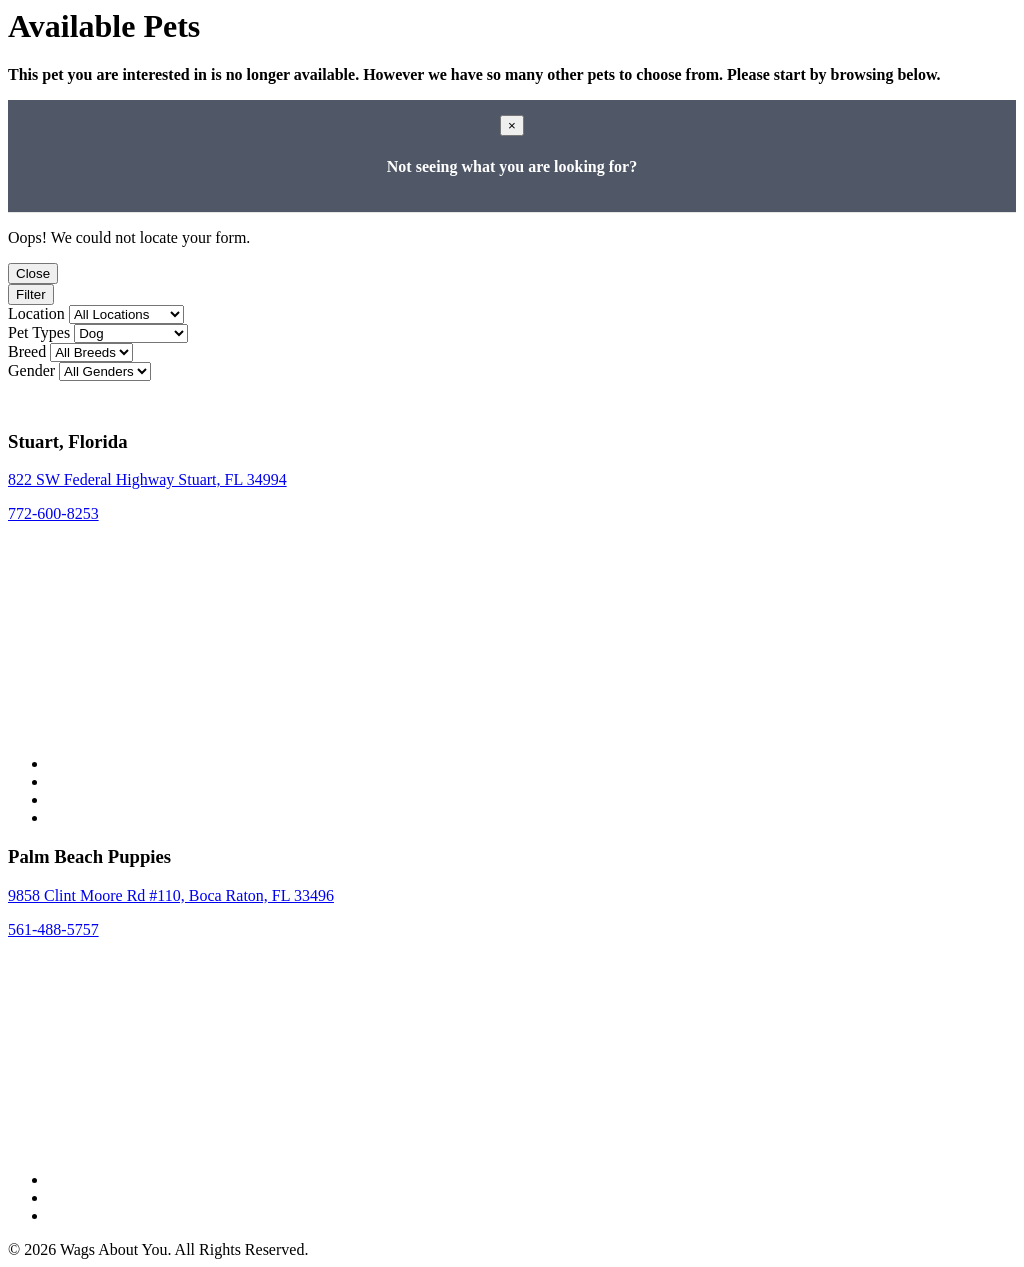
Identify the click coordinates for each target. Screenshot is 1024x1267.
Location (36, 313)
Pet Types (39, 332)
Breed (27, 351)
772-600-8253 (53, 513)
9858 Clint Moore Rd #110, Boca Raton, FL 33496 (171, 895)
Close (33, 273)
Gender (31, 370)
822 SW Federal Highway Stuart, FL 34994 (147, 479)
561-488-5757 (53, 929)
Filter (31, 294)
